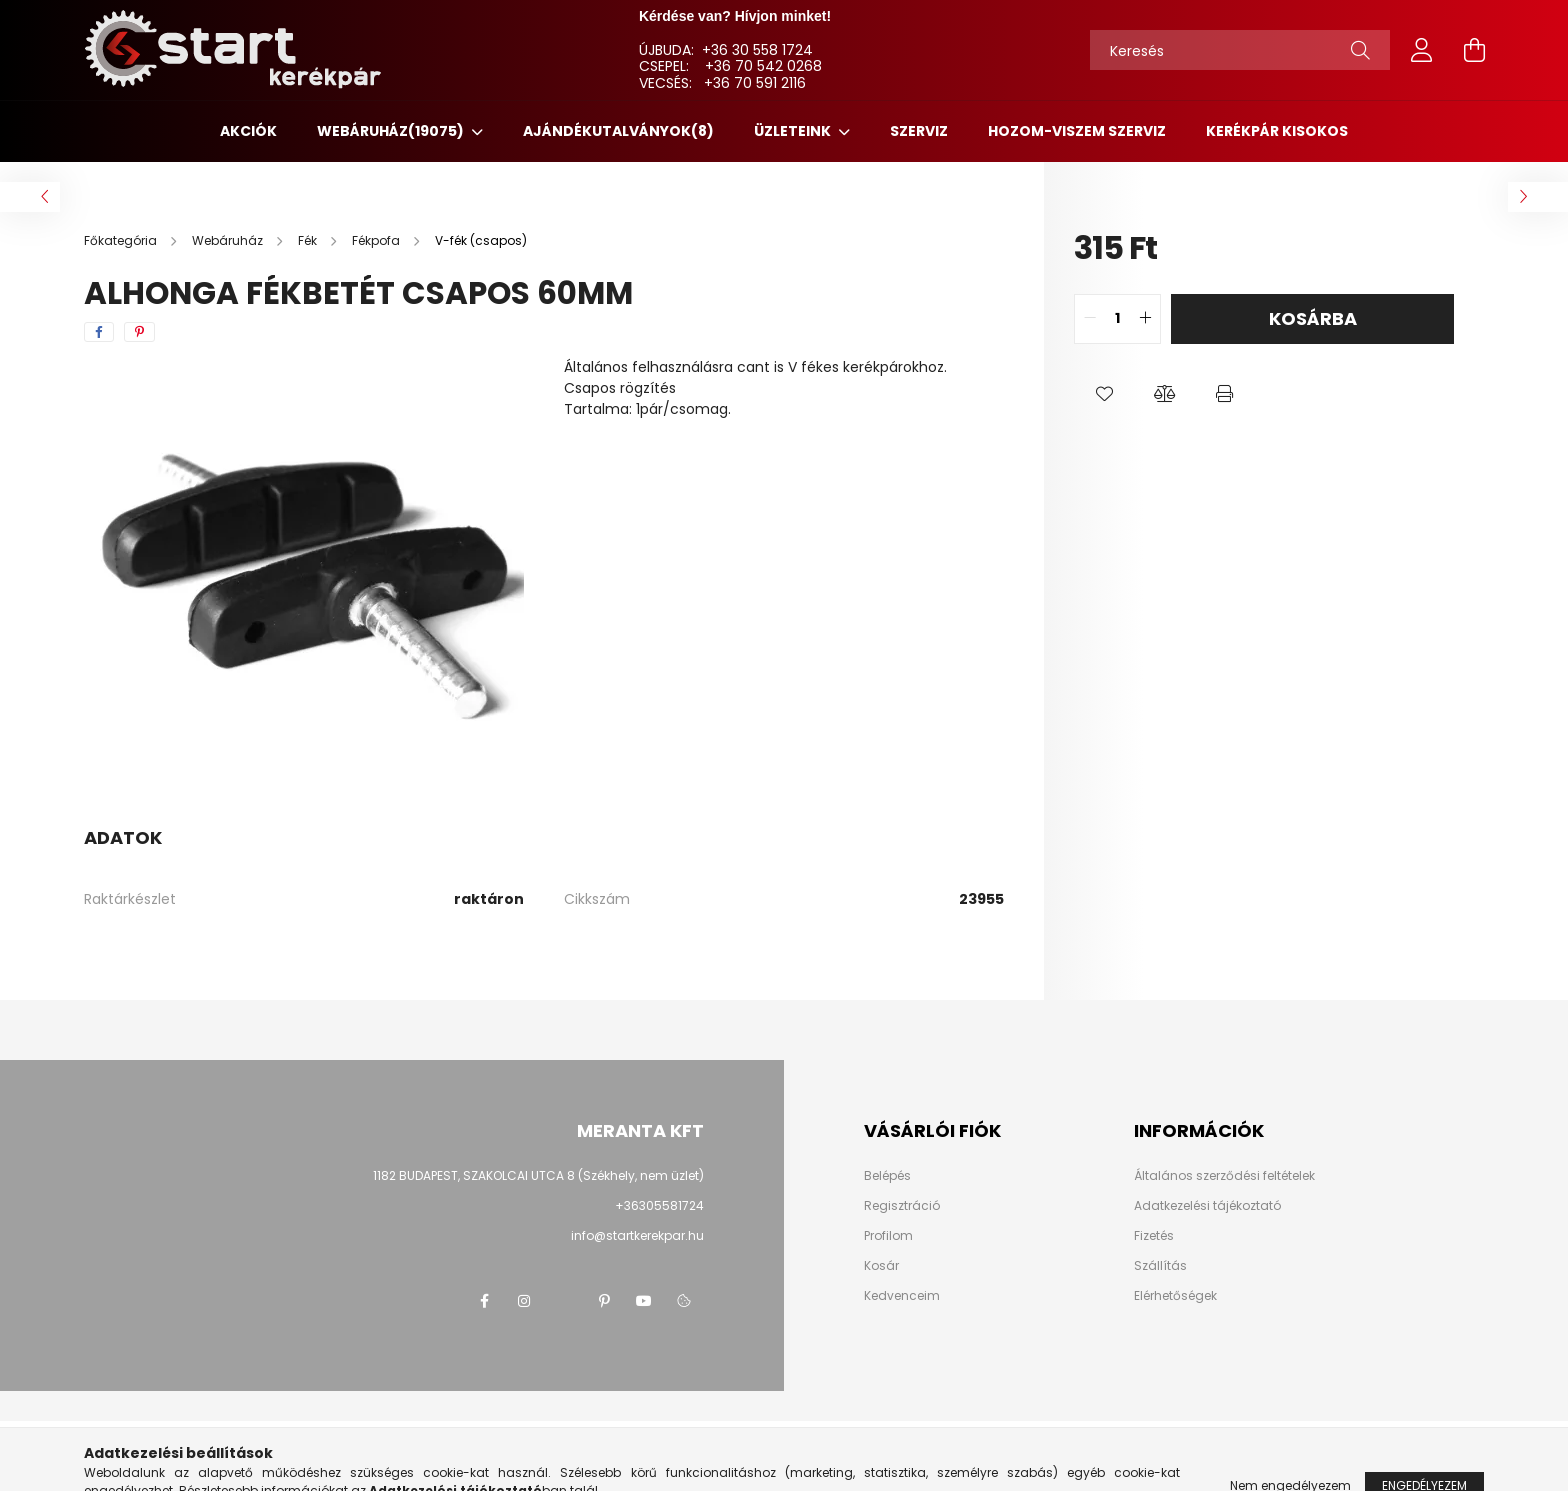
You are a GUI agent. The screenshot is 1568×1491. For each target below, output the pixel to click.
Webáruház (392, 131)
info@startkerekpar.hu (637, 1235)
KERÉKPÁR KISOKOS (1277, 131)
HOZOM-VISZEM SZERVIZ (1077, 131)
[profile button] (1422, 50)
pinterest (604, 1301)
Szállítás (1160, 1266)
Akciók (248, 131)
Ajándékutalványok (618, 131)
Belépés (887, 1176)
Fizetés (1154, 1236)
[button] (1104, 394)
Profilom (888, 1236)
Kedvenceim (902, 1296)
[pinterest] (139, 332)
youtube (644, 1301)
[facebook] (99, 332)
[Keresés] (1240, 50)
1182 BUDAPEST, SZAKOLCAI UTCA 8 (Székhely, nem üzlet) (538, 1175)
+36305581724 (659, 1205)
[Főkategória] (122, 240)
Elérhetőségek (1175, 1296)
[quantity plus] (1145, 319)
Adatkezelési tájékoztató (1207, 1206)
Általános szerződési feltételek (1224, 1176)
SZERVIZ (919, 131)
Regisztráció (902, 1206)
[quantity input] (1117, 319)
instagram (524, 1301)
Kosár (881, 1266)
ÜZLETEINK (794, 131)
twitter (564, 1301)
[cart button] (1474, 50)
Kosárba (1313, 318)
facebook (484, 1301)
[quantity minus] (1090, 319)
